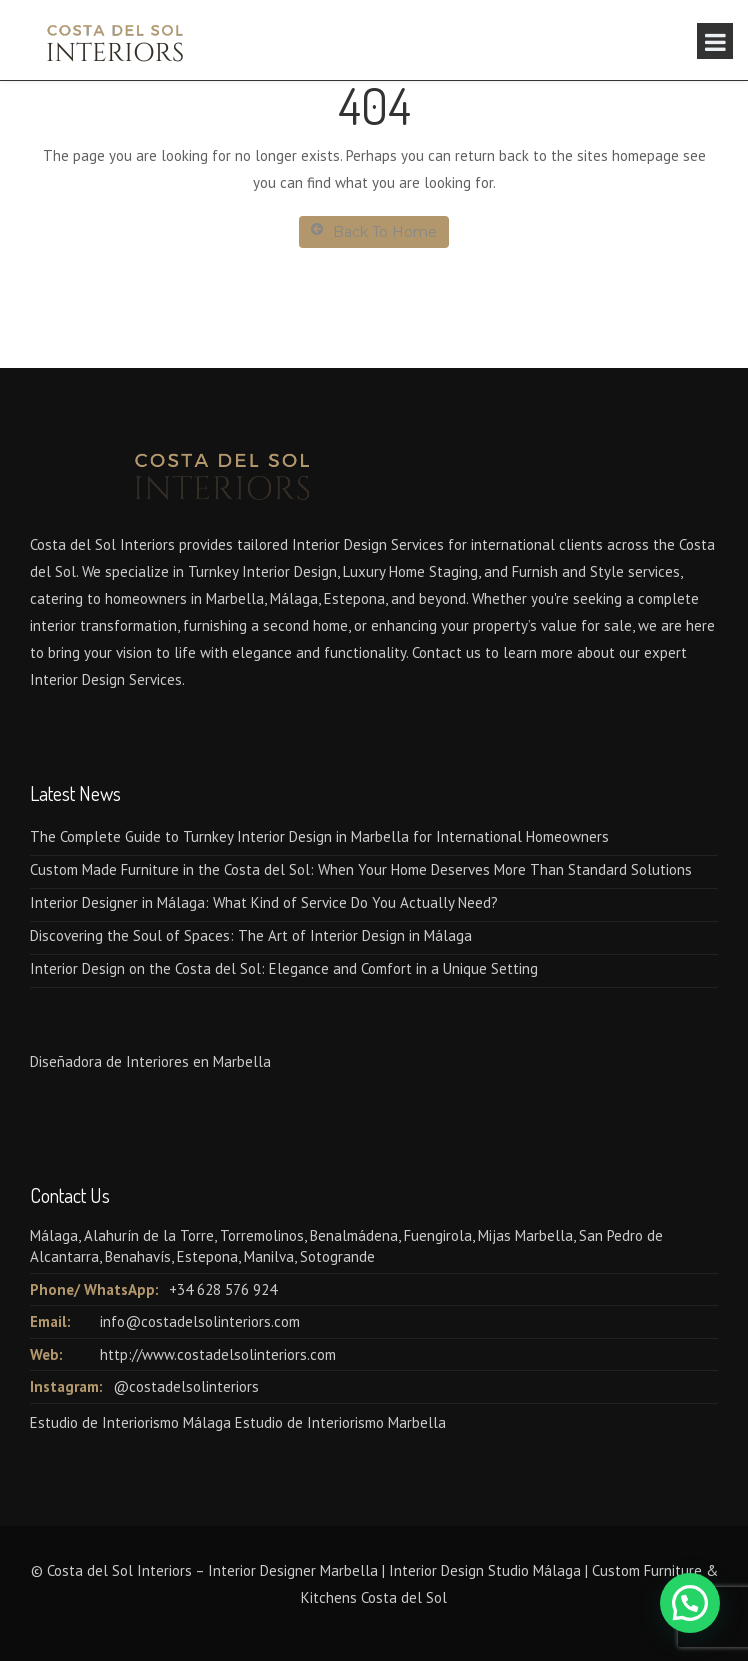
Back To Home (374, 231)
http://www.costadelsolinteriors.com (218, 1354)
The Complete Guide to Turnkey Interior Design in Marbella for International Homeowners (319, 836)
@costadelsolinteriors (186, 1386)
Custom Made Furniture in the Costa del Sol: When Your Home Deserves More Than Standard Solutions (361, 869)
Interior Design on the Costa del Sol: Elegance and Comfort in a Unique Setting (284, 968)
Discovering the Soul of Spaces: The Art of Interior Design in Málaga (251, 935)
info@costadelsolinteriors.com (200, 1321)
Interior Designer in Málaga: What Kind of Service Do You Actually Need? (264, 902)
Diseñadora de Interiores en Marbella (150, 1061)
